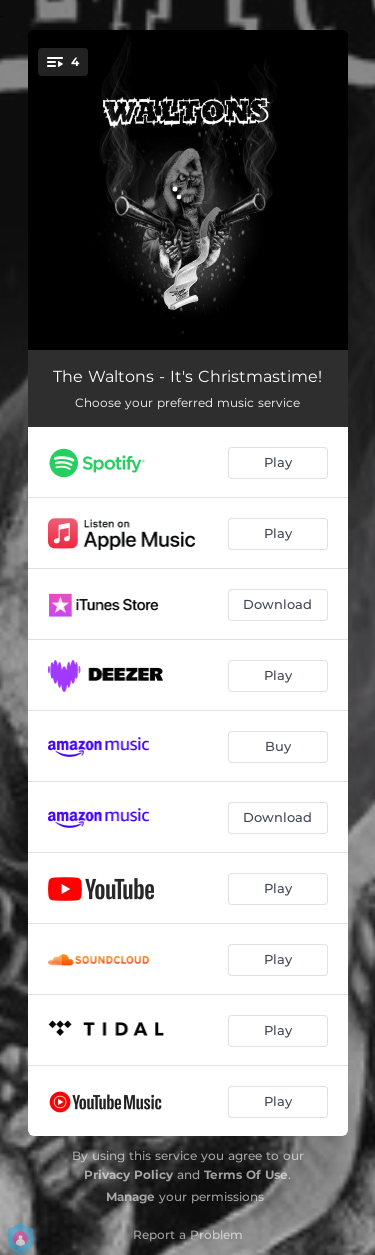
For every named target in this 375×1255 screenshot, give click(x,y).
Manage (130, 1196)
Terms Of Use (246, 1174)
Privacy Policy (128, 1174)
